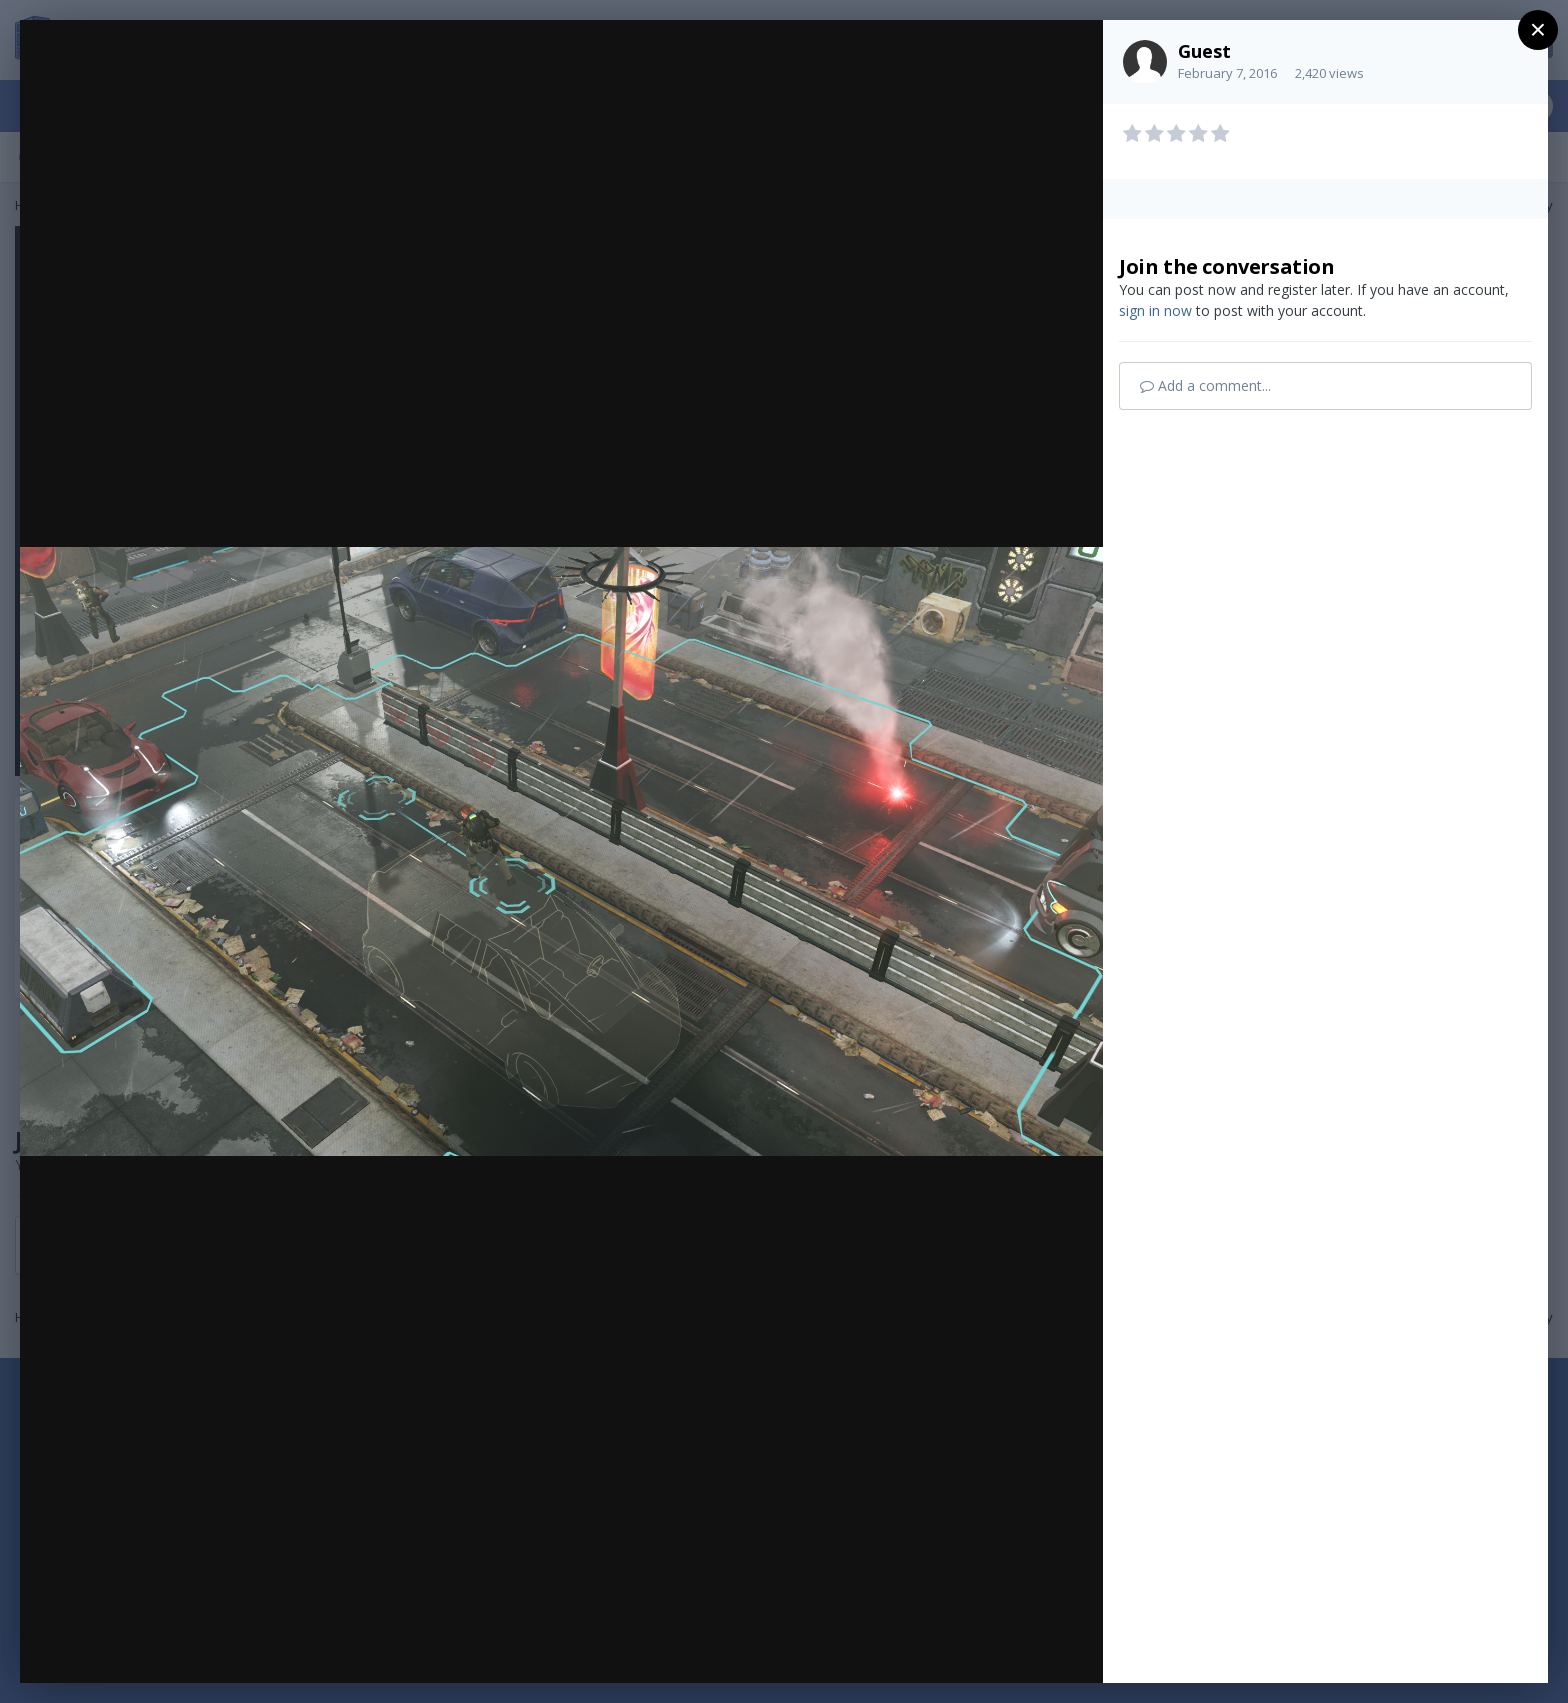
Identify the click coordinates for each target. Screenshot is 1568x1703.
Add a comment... (1205, 385)
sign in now (1155, 310)
